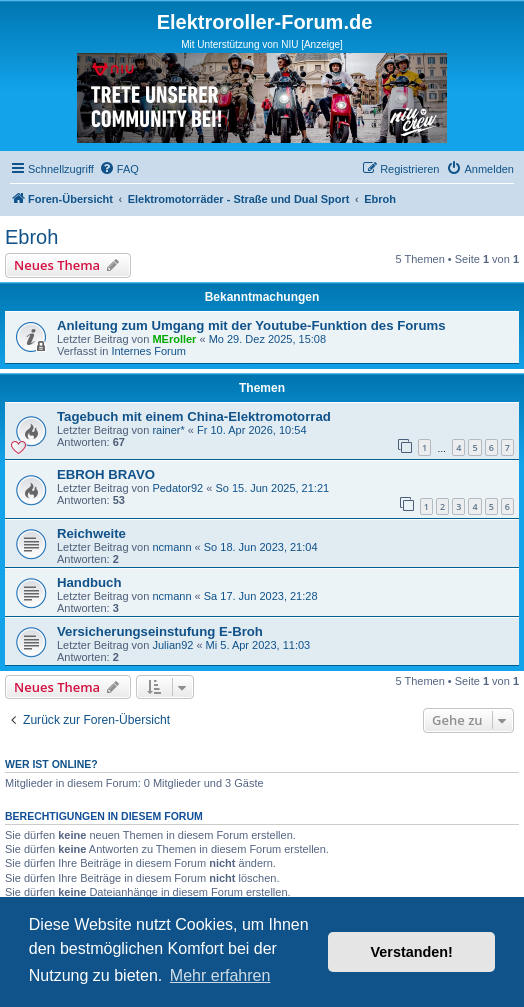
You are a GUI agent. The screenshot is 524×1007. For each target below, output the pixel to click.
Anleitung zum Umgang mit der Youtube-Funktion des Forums (251, 325)
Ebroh (31, 237)
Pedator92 (177, 488)
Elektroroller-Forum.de (265, 22)
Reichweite (91, 533)
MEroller (174, 339)
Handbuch (89, 582)
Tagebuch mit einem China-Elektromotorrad (194, 416)
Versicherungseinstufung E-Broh (160, 631)
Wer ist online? (51, 764)
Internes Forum (148, 351)
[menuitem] (119, 169)
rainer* (168, 430)
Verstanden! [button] (412, 952)
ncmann (171, 547)
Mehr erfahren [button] (220, 975)
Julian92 (172, 645)
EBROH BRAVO (106, 474)
